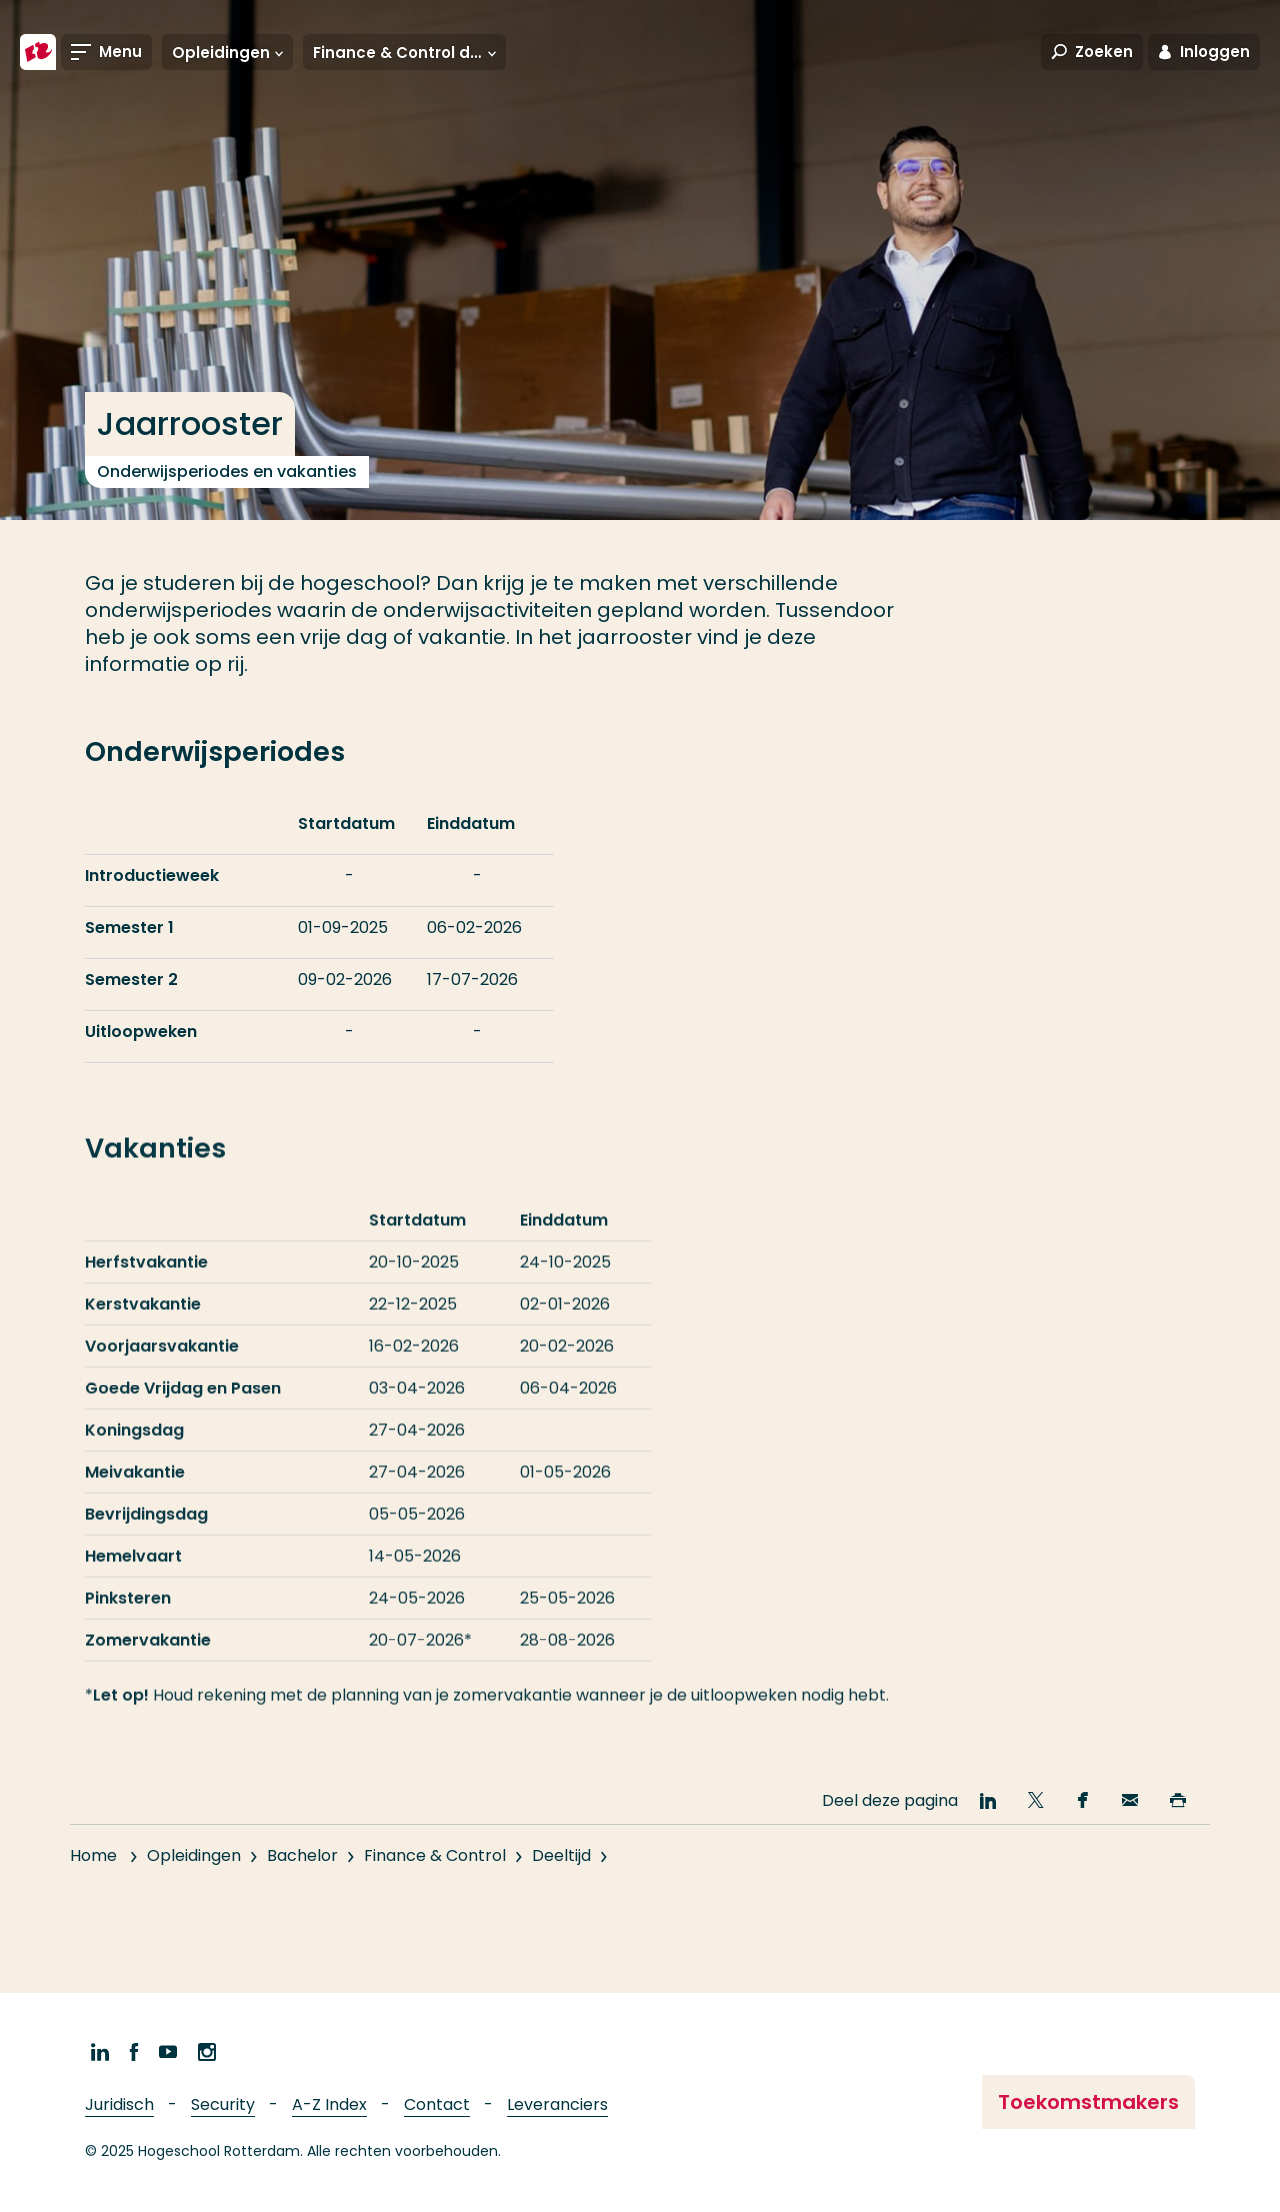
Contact (437, 2104)
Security (223, 2104)
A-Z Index (329, 2104)
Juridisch (119, 2104)
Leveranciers (557, 2104)
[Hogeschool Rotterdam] (38, 52)
